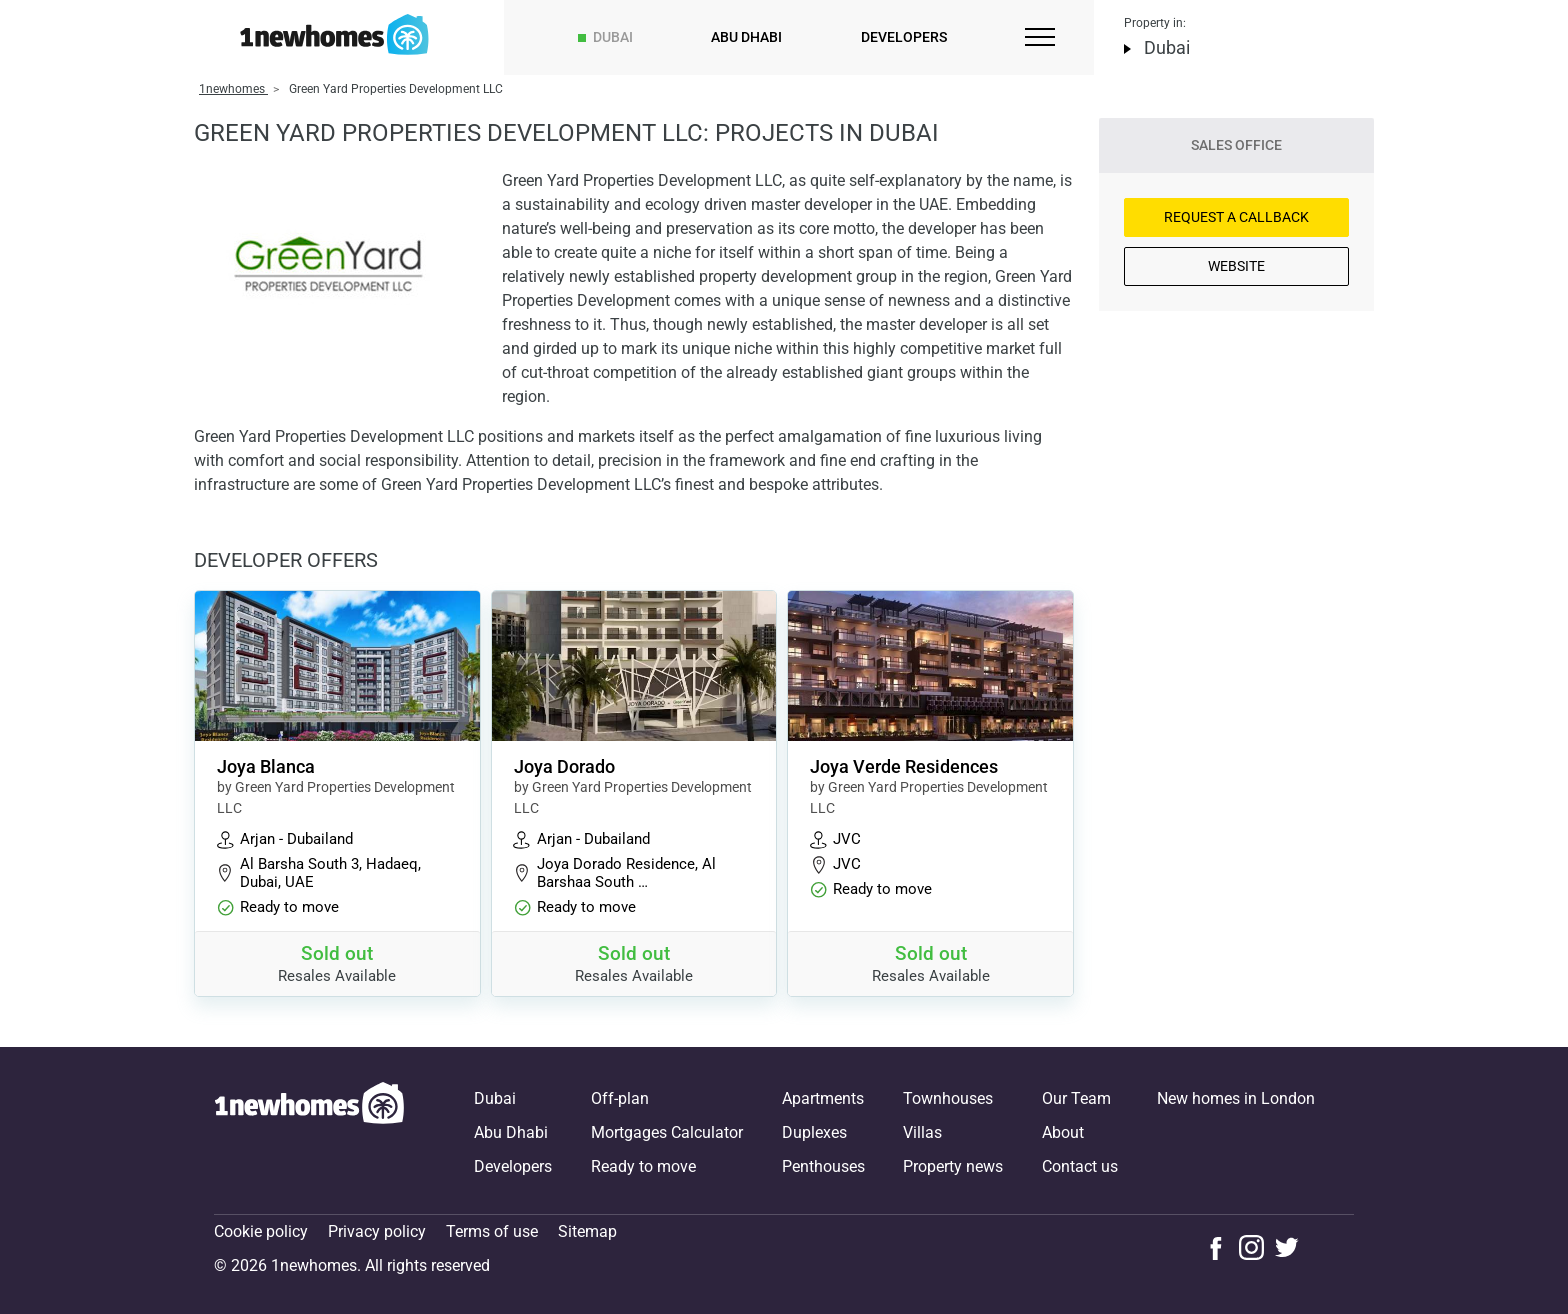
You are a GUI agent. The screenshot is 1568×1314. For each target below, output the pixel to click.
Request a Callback (1236, 217)
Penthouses (823, 1166)
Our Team (1076, 1098)
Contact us (1080, 1166)
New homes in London (1236, 1098)
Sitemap (587, 1231)
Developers (904, 37)
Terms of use (492, 1231)
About (1063, 1132)
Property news (953, 1166)
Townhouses (948, 1098)
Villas (922, 1132)
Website (1236, 266)
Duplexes (814, 1132)
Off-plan (620, 1098)
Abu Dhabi (746, 37)
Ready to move (643, 1166)
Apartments (823, 1098)
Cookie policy (261, 1231)
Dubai (613, 37)
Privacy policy (377, 1231)
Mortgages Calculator (667, 1132)
